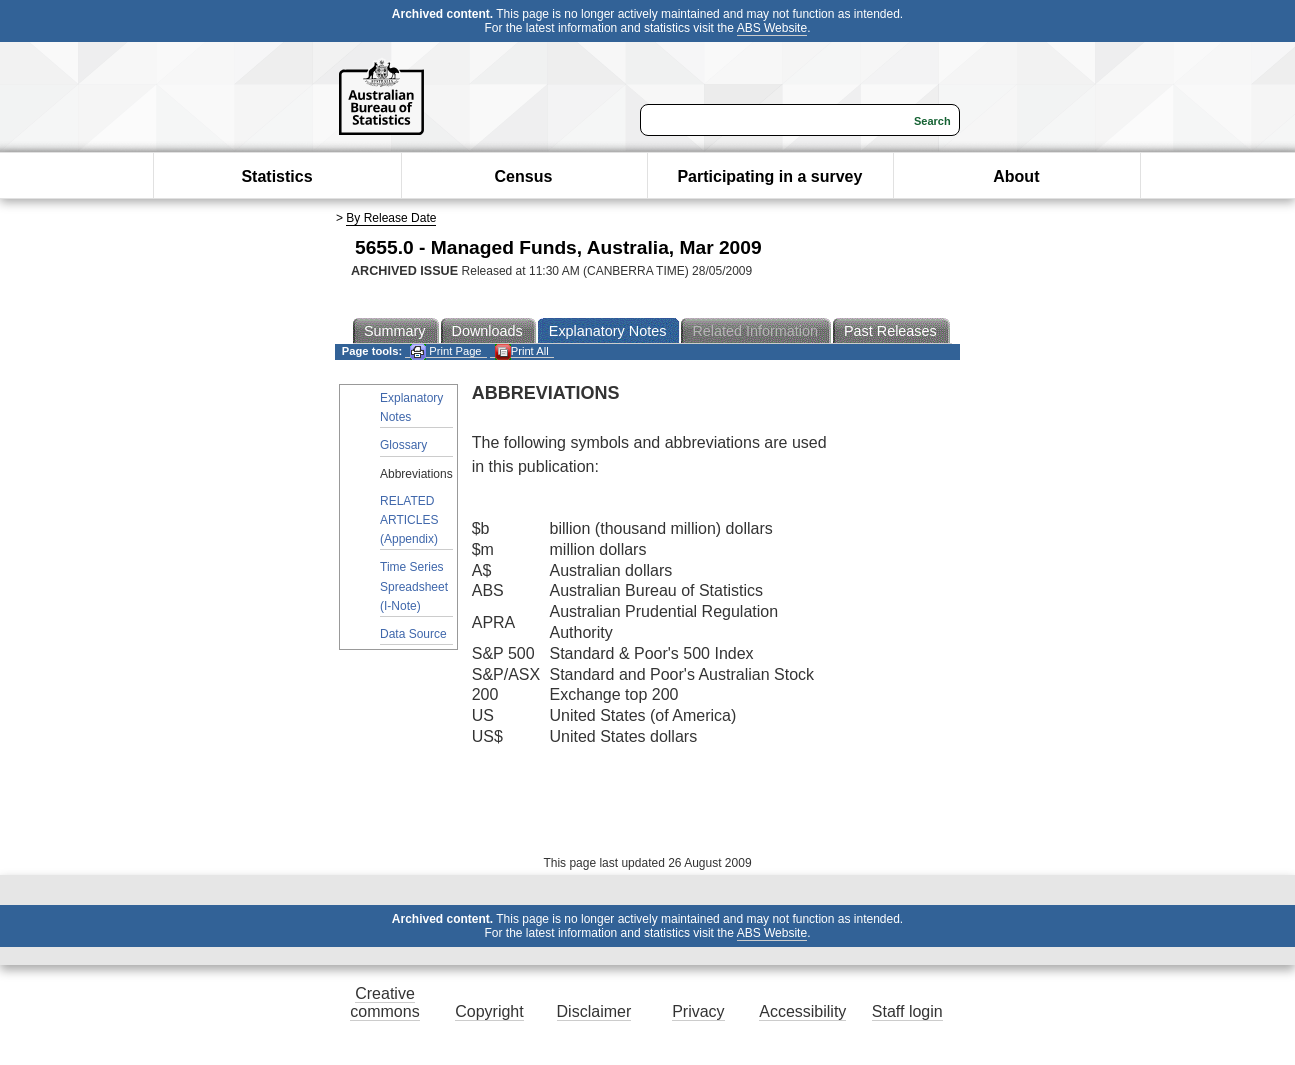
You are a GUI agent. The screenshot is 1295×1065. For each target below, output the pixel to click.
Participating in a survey (769, 176)
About (1016, 176)
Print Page (445, 351)
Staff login (907, 1011)
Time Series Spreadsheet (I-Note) (414, 586)
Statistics (276, 176)
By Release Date (391, 218)
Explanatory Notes (411, 407)
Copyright (489, 1011)
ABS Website (772, 28)
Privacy (698, 1011)
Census (524, 176)
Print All (522, 351)
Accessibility (802, 1011)
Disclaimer (594, 1011)
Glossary (403, 445)
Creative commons (384, 1002)
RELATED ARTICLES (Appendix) (409, 520)
